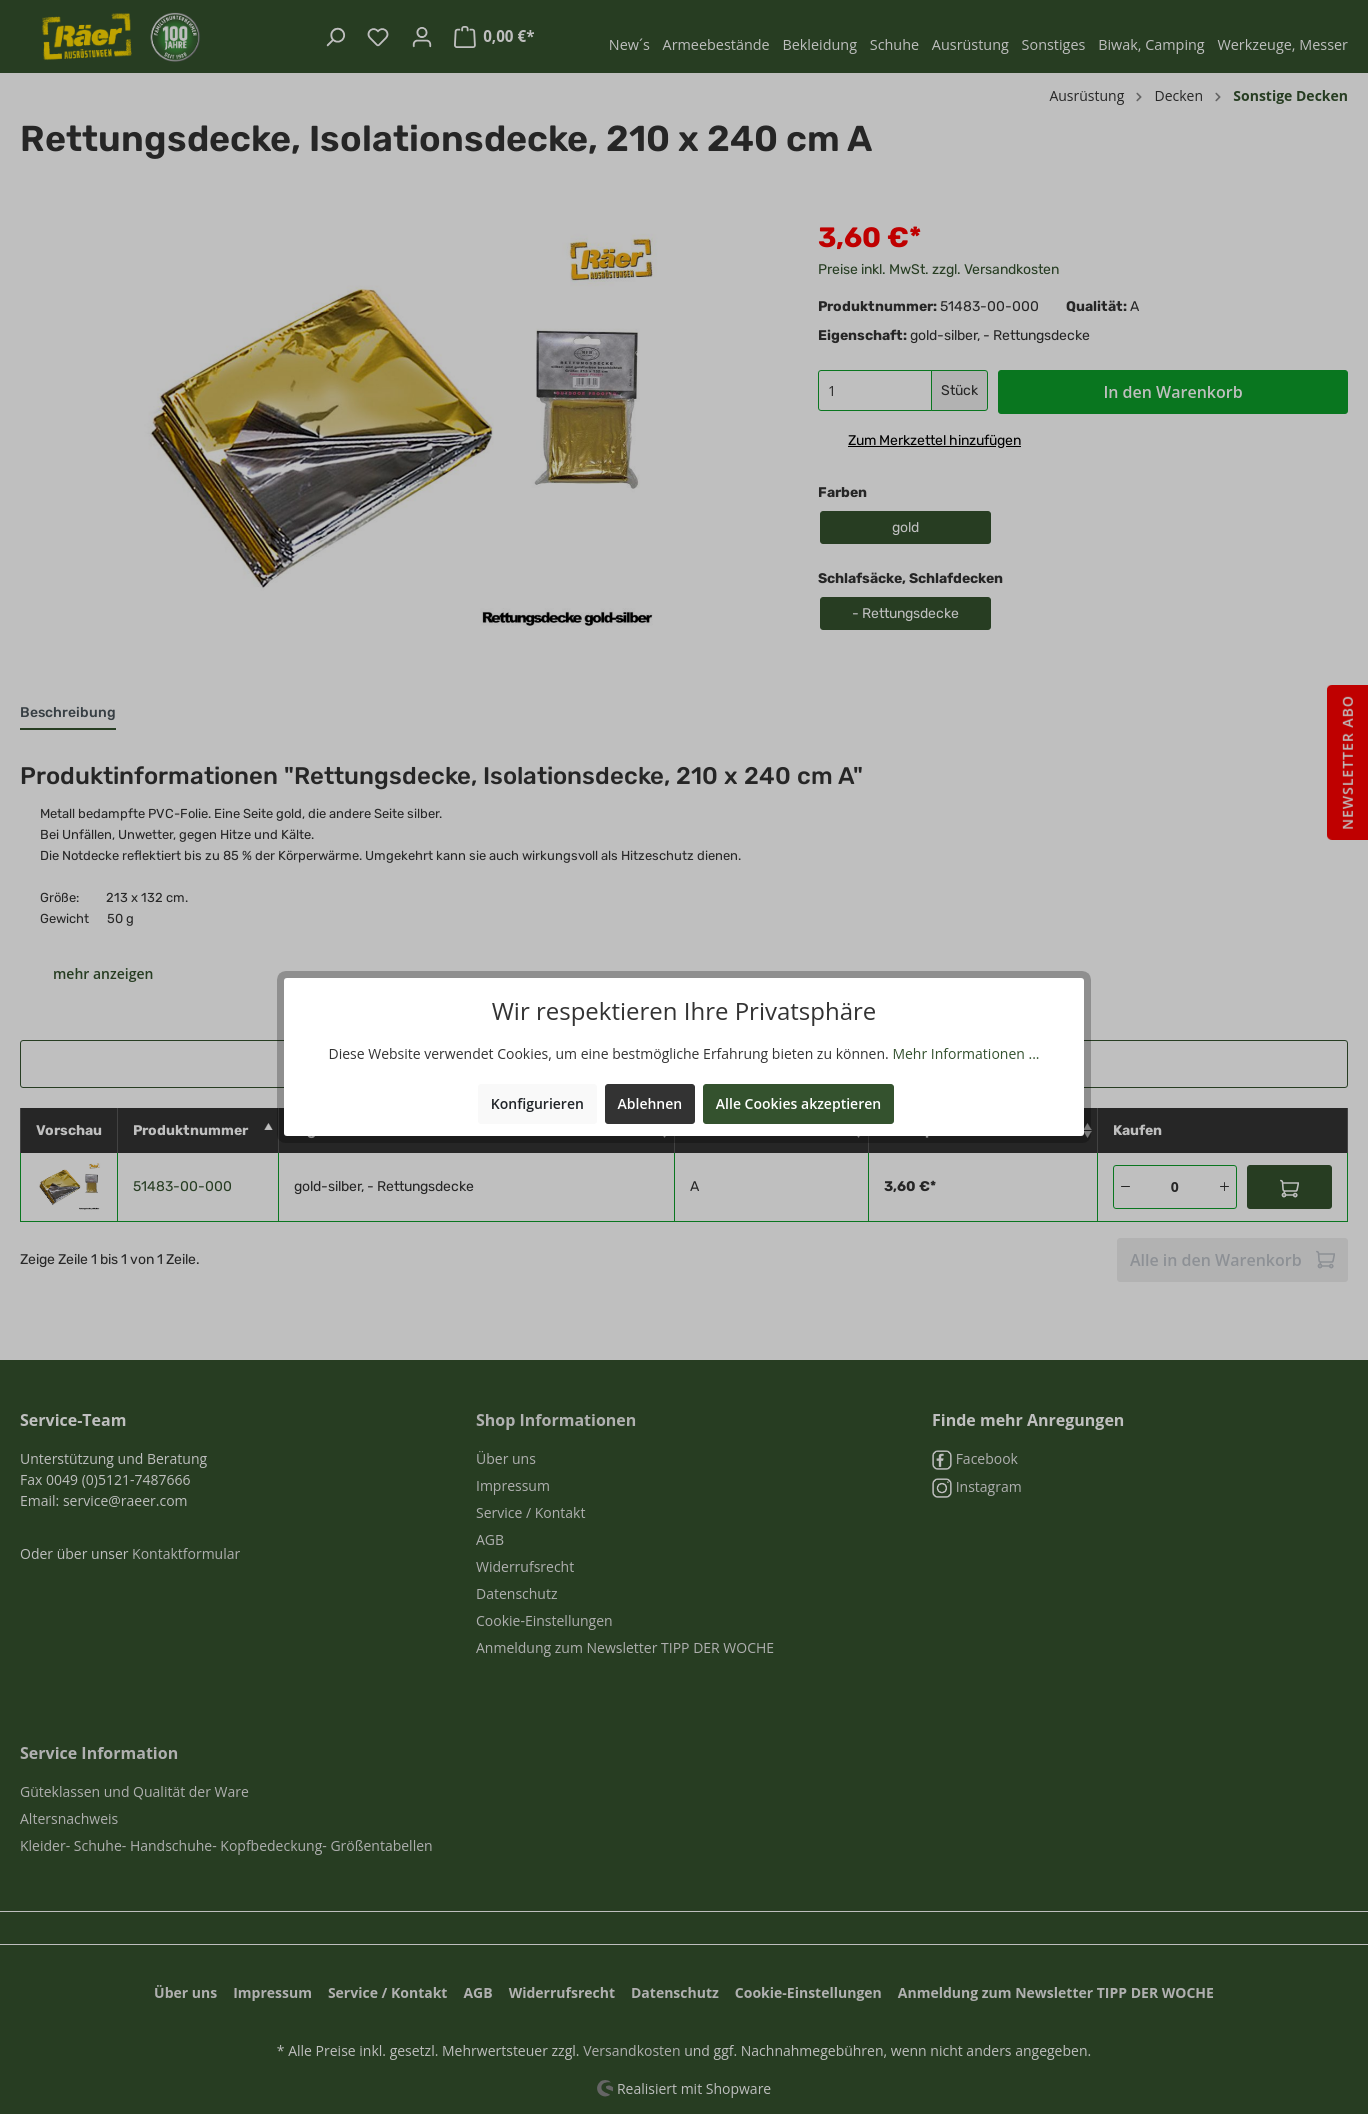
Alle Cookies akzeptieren (798, 1103)
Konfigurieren (537, 1103)
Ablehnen (650, 1103)
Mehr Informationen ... (965, 1053)
